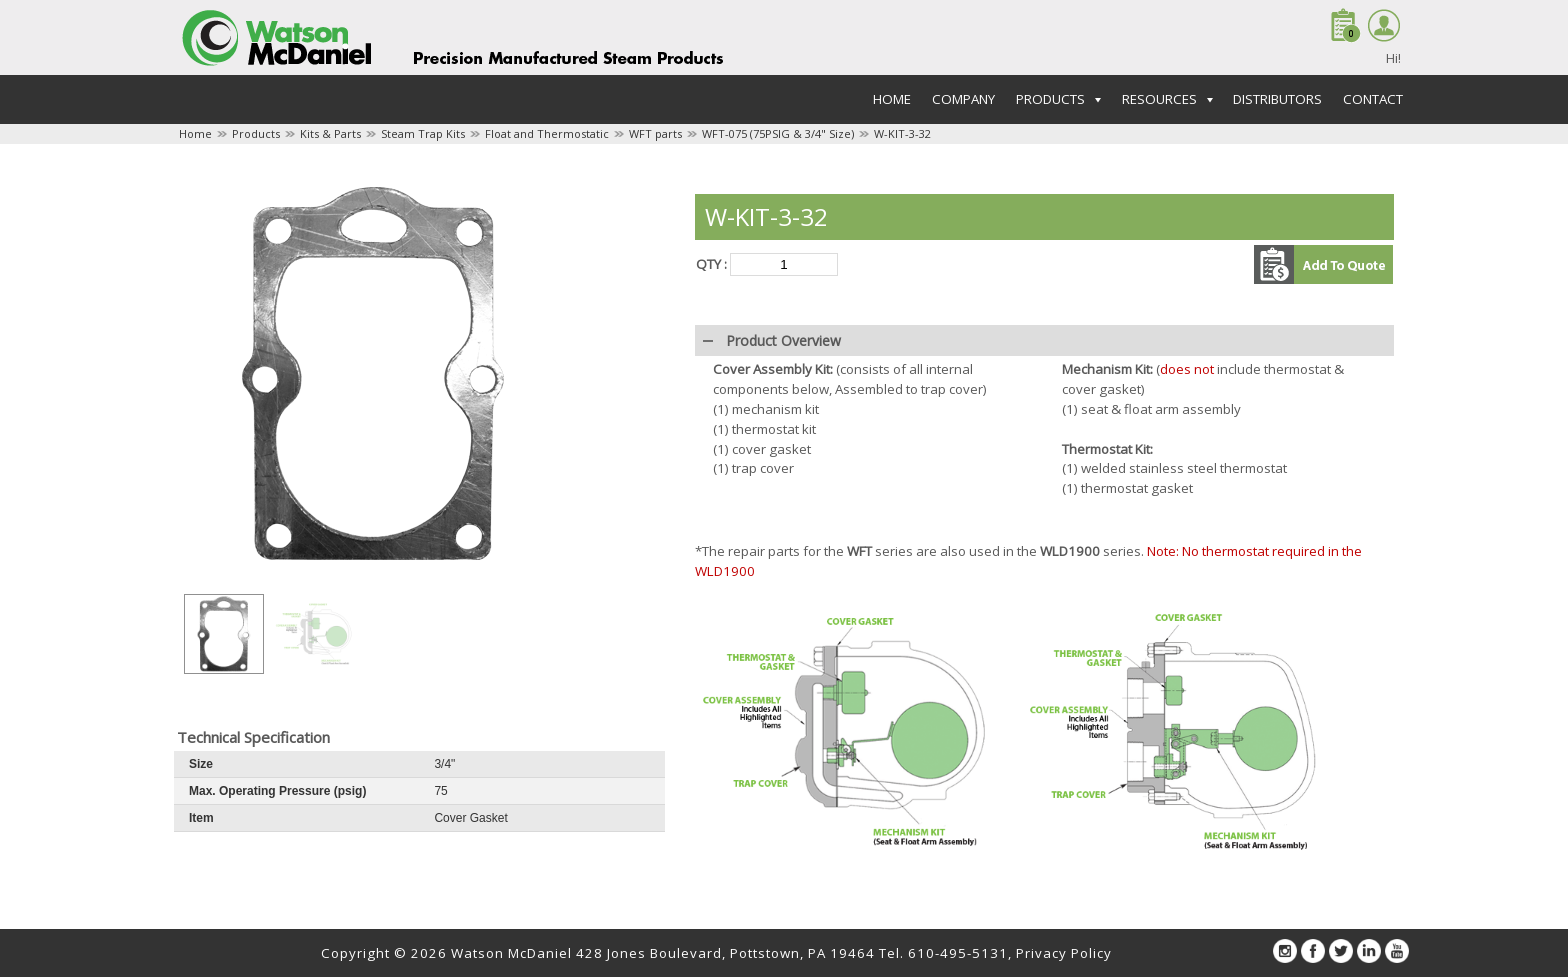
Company (963, 99)
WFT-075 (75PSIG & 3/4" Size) (778, 133)
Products (256, 133)
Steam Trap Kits (423, 133)
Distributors (1277, 99)
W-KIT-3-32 (902, 133)
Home (892, 99)
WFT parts (655, 133)
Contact (1373, 99)
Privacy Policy (1064, 953)
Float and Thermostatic (547, 133)
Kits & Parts (330, 133)
